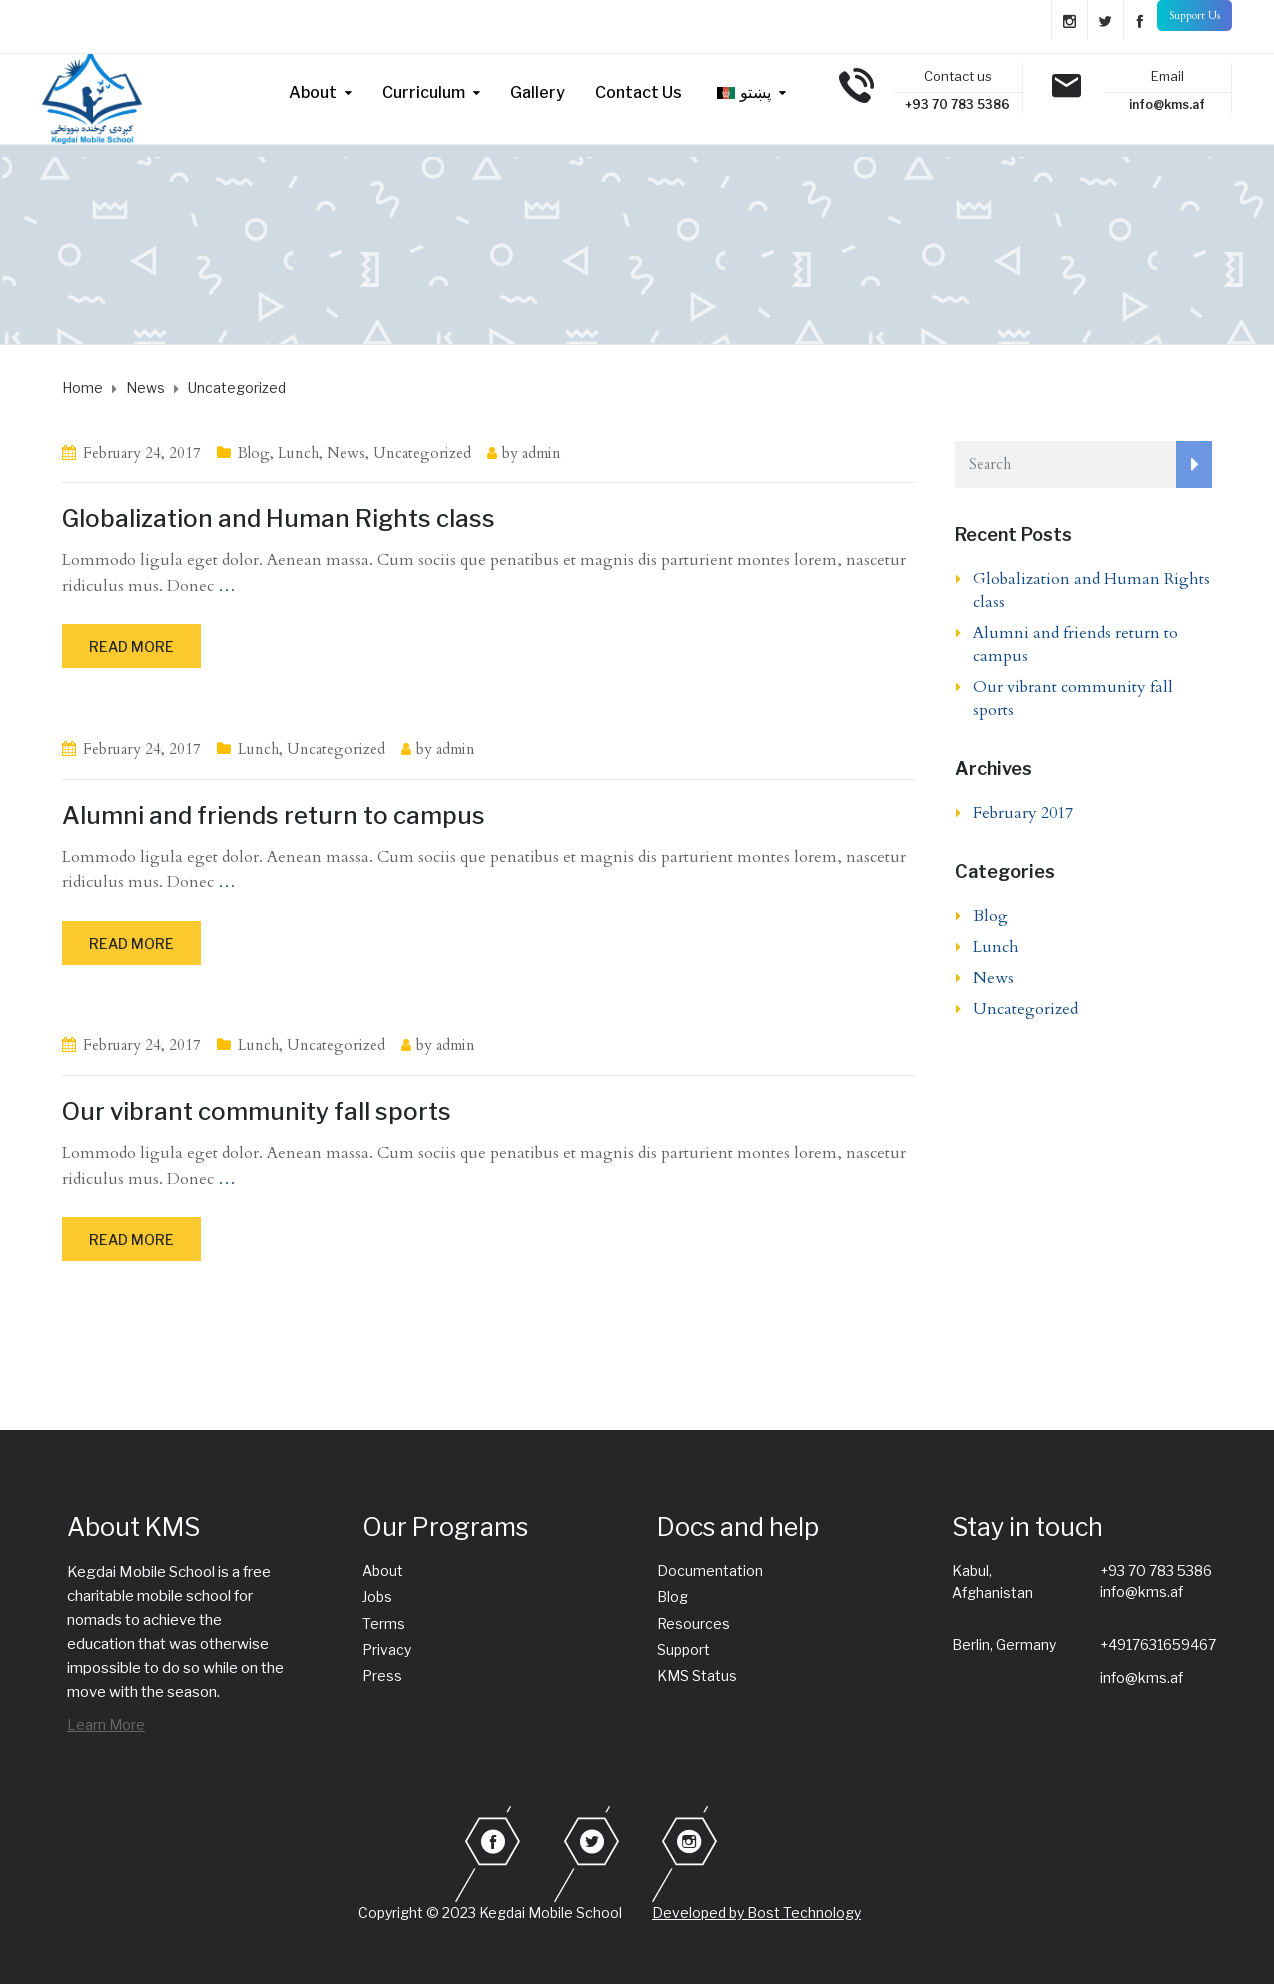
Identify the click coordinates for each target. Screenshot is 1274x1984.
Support (683, 1649)
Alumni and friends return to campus (273, 815)
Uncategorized (422, 453)
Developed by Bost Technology (756, 1912)
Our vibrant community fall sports (256, 1111)
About (313, 92)
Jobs (377, 1596)
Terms (383, 1623)
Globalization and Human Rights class (278, 518)
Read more (131, 646)
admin (541, 453)
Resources (693, 1623)
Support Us (1194, 15)
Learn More (106, 1724)
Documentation (710, 1570)
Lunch (298, 453)
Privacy (386, 1649)
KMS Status (697, 1675)
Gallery (537, 92)
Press (382, 1675)
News (346, 453)
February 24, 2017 (142, 453)
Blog (254, 453)
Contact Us (638, 92)
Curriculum (423, 92)
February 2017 (1023, 813)
